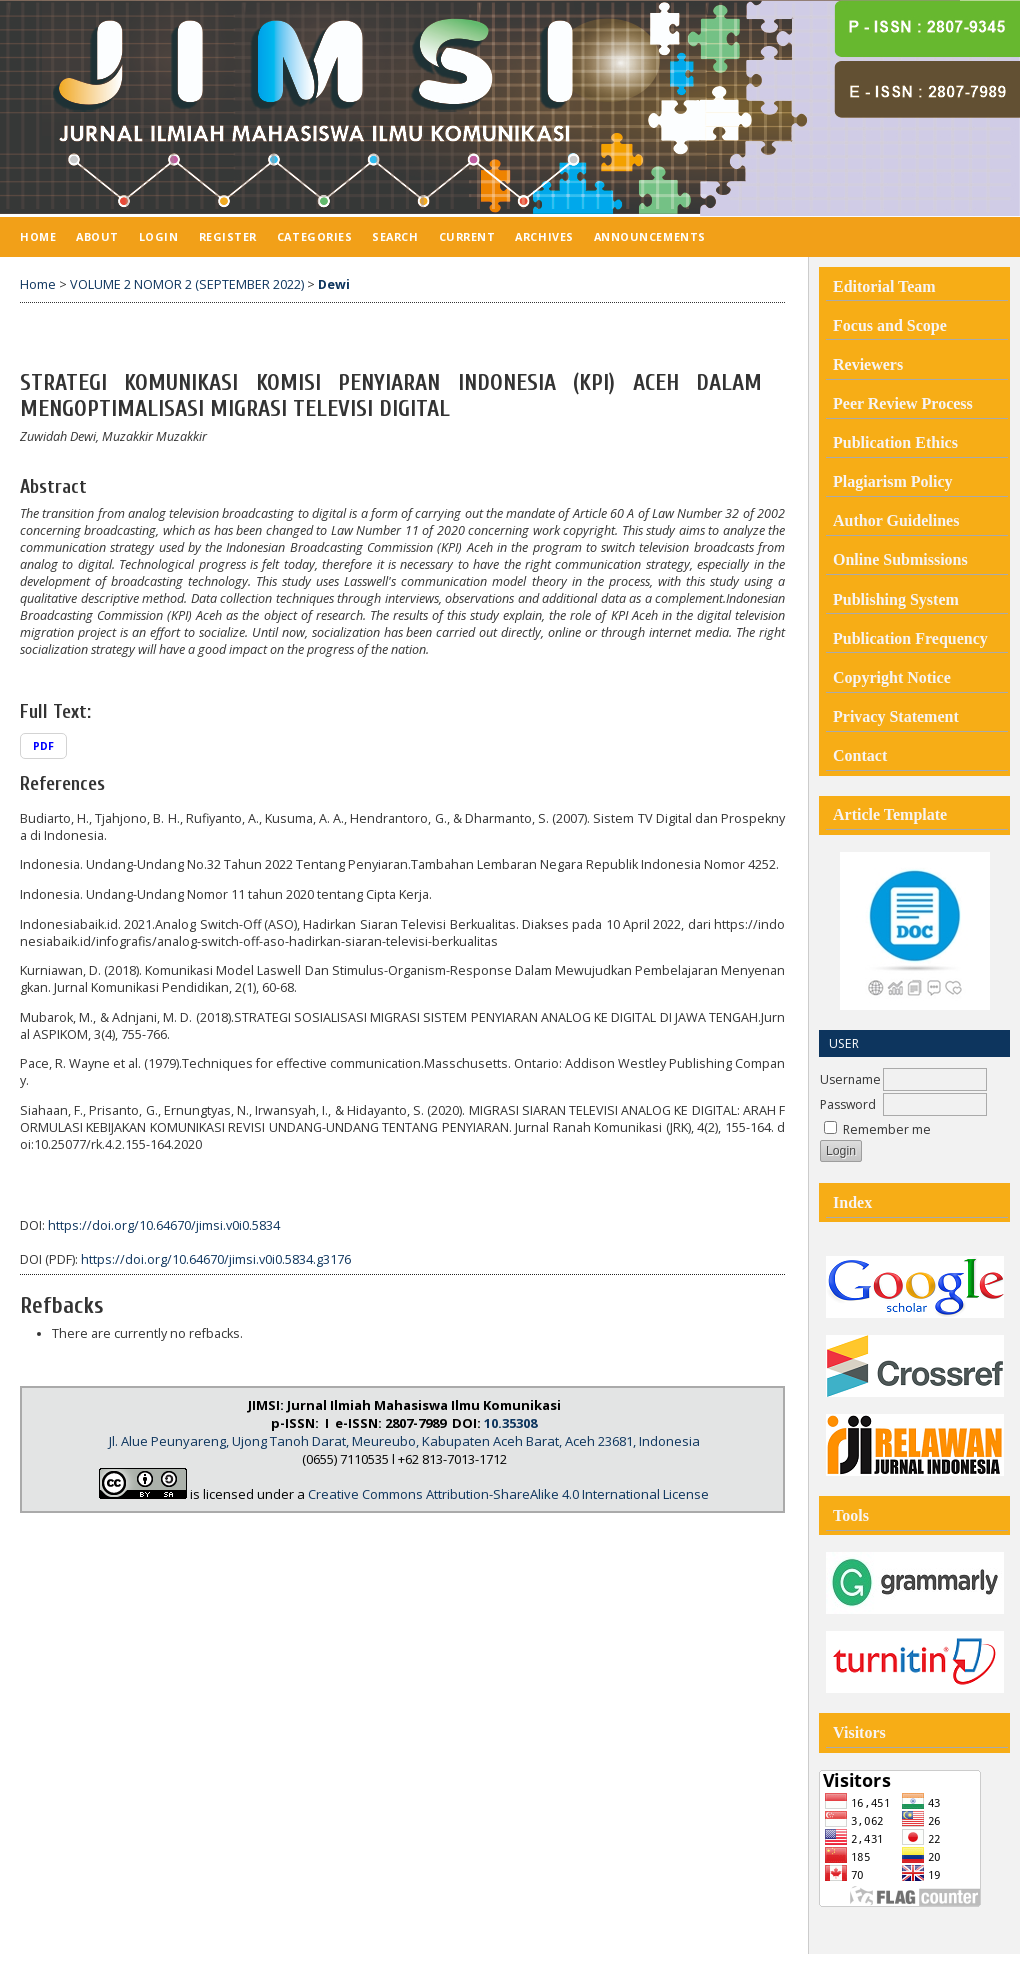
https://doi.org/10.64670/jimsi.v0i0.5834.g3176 (216, 1259)
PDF (43, 746)
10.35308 (510, 1423)
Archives (544, 236)
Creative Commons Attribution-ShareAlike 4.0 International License (508, 1494)
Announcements (650, 236)
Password (848, 1104)
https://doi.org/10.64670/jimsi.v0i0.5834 (164, 1225)
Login (159, 236)
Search (395, 236)
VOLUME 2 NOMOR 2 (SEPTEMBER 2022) (187, 284)
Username (850, 1079)
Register (228, 236)
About (97, 236)
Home (38, 236)
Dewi (334, 284)
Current (467, 236)
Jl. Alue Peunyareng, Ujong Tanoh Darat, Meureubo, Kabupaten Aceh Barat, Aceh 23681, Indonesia (404, 1441)
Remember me (887, 1129)
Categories (314, 236)
